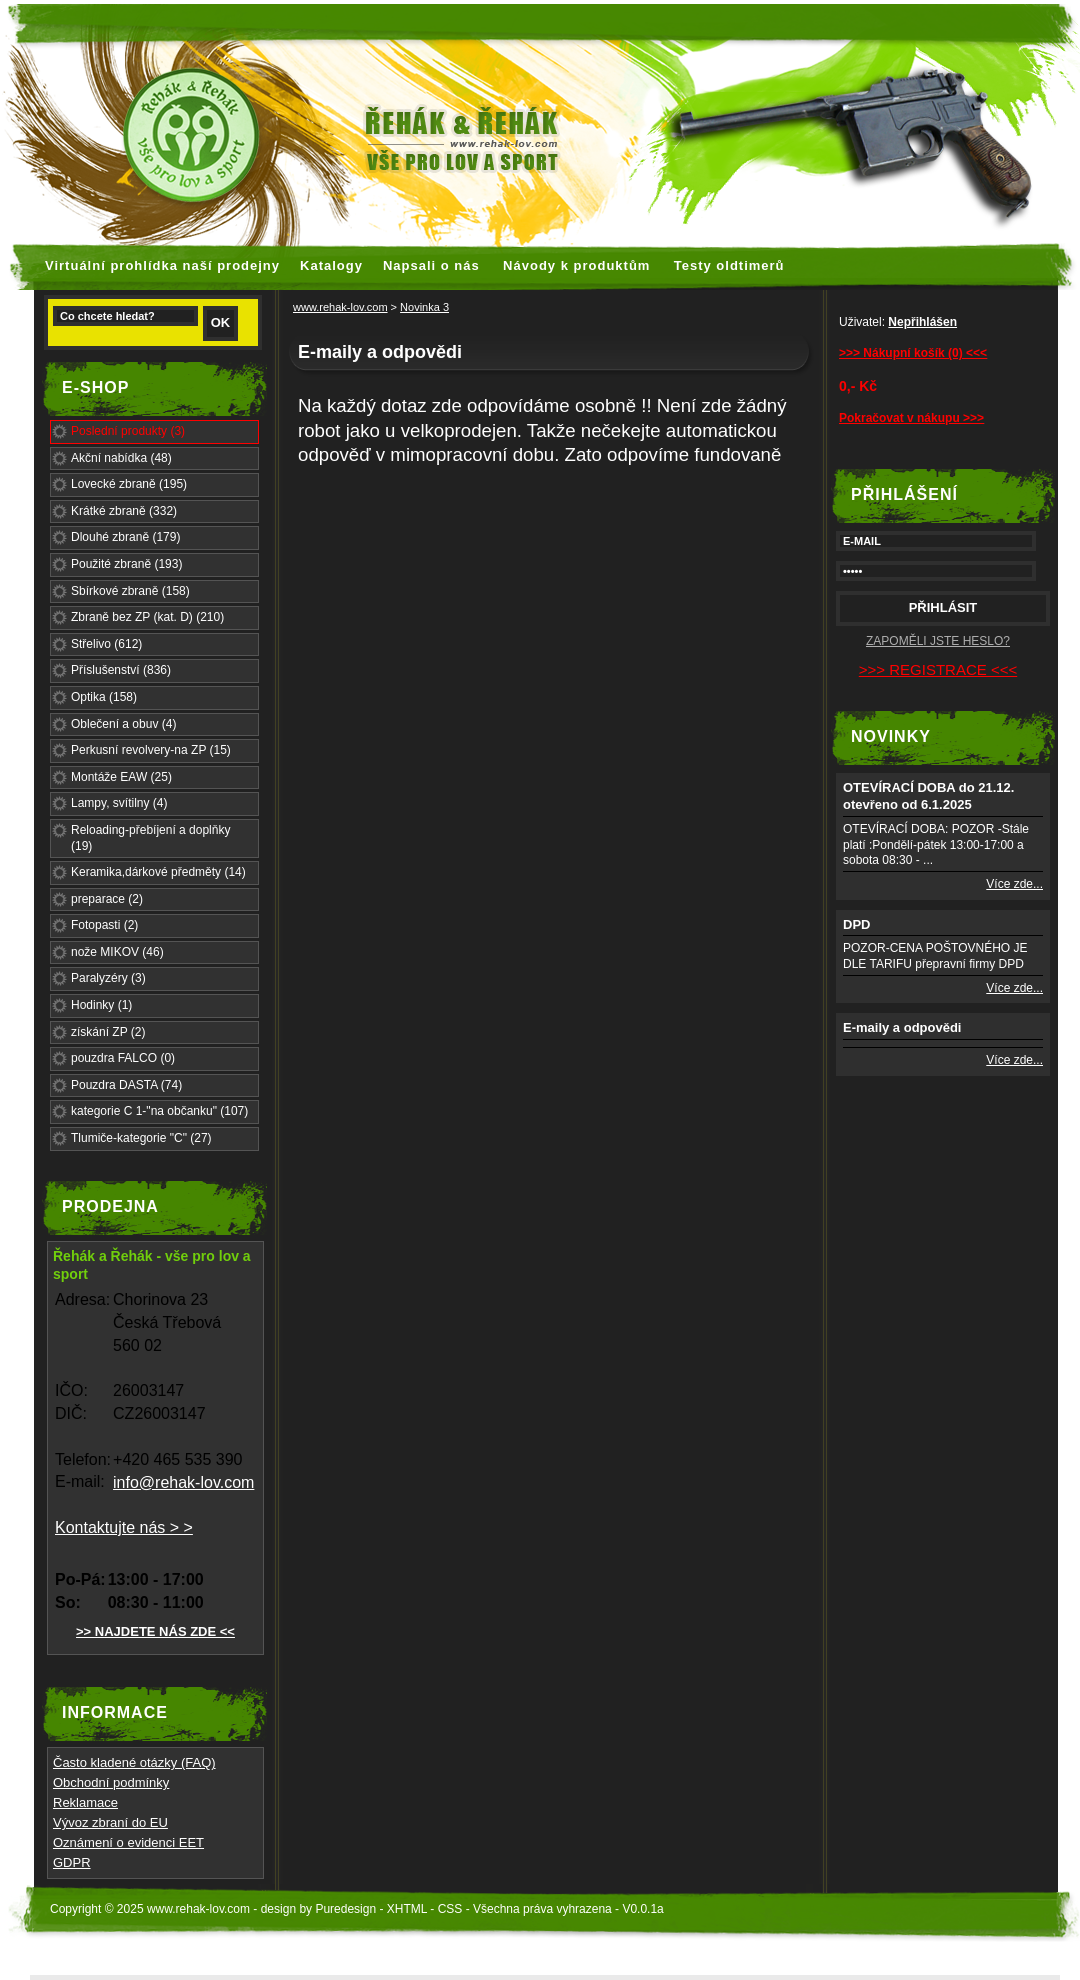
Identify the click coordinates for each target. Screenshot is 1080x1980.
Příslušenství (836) (121, 670)
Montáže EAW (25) (121, 777)
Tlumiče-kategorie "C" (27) (141, 1138)
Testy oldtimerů (729, 265)
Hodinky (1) (101, 1005)
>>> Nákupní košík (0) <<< (913, 353)
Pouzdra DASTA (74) (126, 1085)
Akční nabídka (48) (121, 458)
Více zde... (1014, 884)
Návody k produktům (576, 265)
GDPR (72, 1862)
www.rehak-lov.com (340, 307)
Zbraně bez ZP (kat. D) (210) (147, 617)
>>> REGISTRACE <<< (938, 669)
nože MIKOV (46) (117, 952)
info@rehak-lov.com (183, 1482)
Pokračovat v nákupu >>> (911, 418)
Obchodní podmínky (111, 1782)
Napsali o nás (431, 265)
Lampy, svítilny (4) (119, 803)
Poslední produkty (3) (128, 431)
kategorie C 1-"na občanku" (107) (159, 1111)
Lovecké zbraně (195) (129, 484)
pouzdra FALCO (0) (123, 1058)
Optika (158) (104, 697)
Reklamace (85, 1802)
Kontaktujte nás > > (124, 1527)
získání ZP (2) (108, 1032)
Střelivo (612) (106, 644)
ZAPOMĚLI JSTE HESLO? (938, 641)
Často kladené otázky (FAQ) (134, 1762)
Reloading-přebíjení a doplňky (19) (150, 838)
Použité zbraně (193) (126, 564)
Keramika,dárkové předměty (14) (158, 872)
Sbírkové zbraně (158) (130, 591)
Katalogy (331, 265)
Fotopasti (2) (104, 925)
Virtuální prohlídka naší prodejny (162, 265)
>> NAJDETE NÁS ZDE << (155, 1631)
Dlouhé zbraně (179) (125, 537)
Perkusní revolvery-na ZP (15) (151, 750)
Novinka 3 (424, 307)
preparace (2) (107, 899)
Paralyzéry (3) (108, 978)
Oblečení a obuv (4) (123, 724)
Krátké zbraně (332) (124, 511)
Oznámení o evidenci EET (128, 1842)
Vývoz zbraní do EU (110, 1822)
